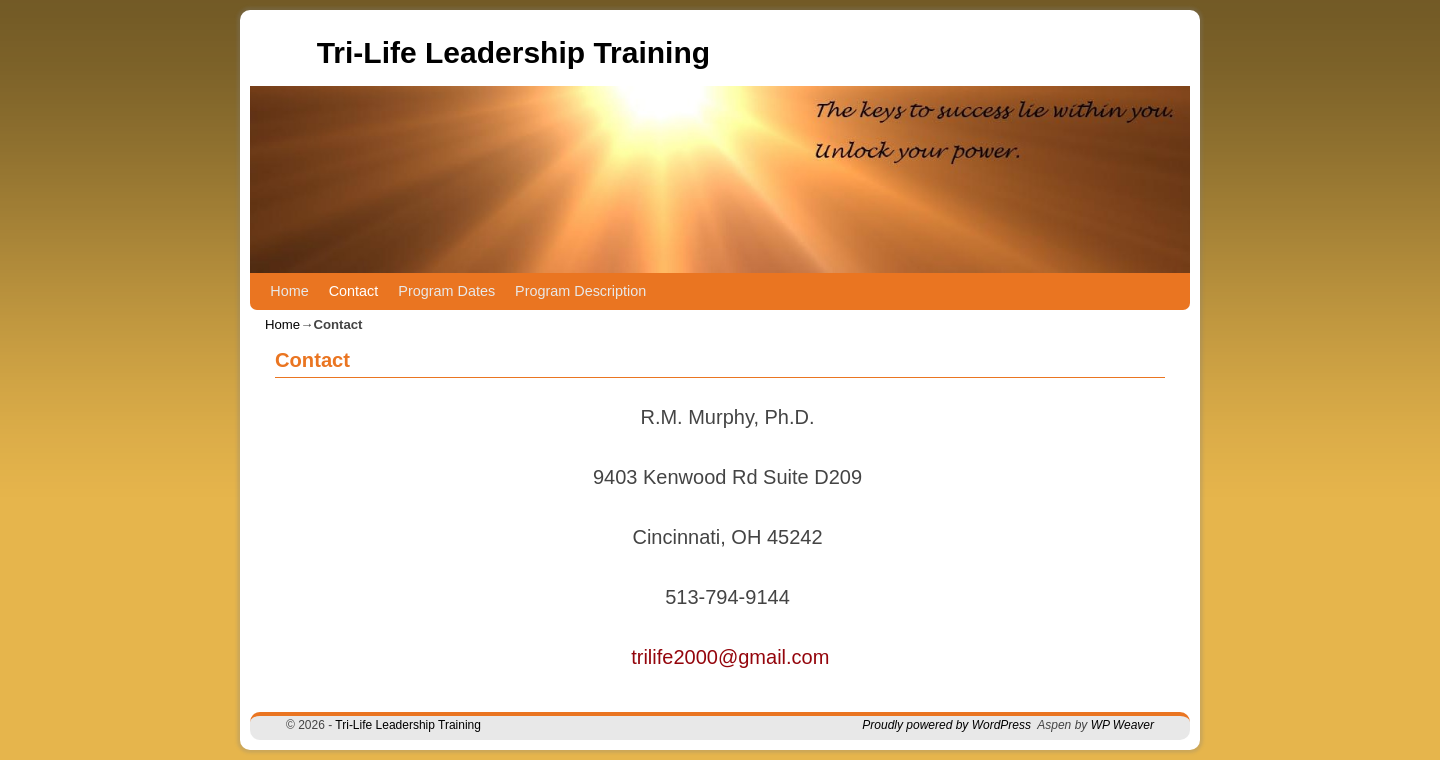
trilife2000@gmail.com (730, 657)
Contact (354, 291)
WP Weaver (1122, 725)
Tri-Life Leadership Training (513, 52)
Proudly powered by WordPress (946, 725)
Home (289, 291)
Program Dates (446, 291)
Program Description (580, 291)
